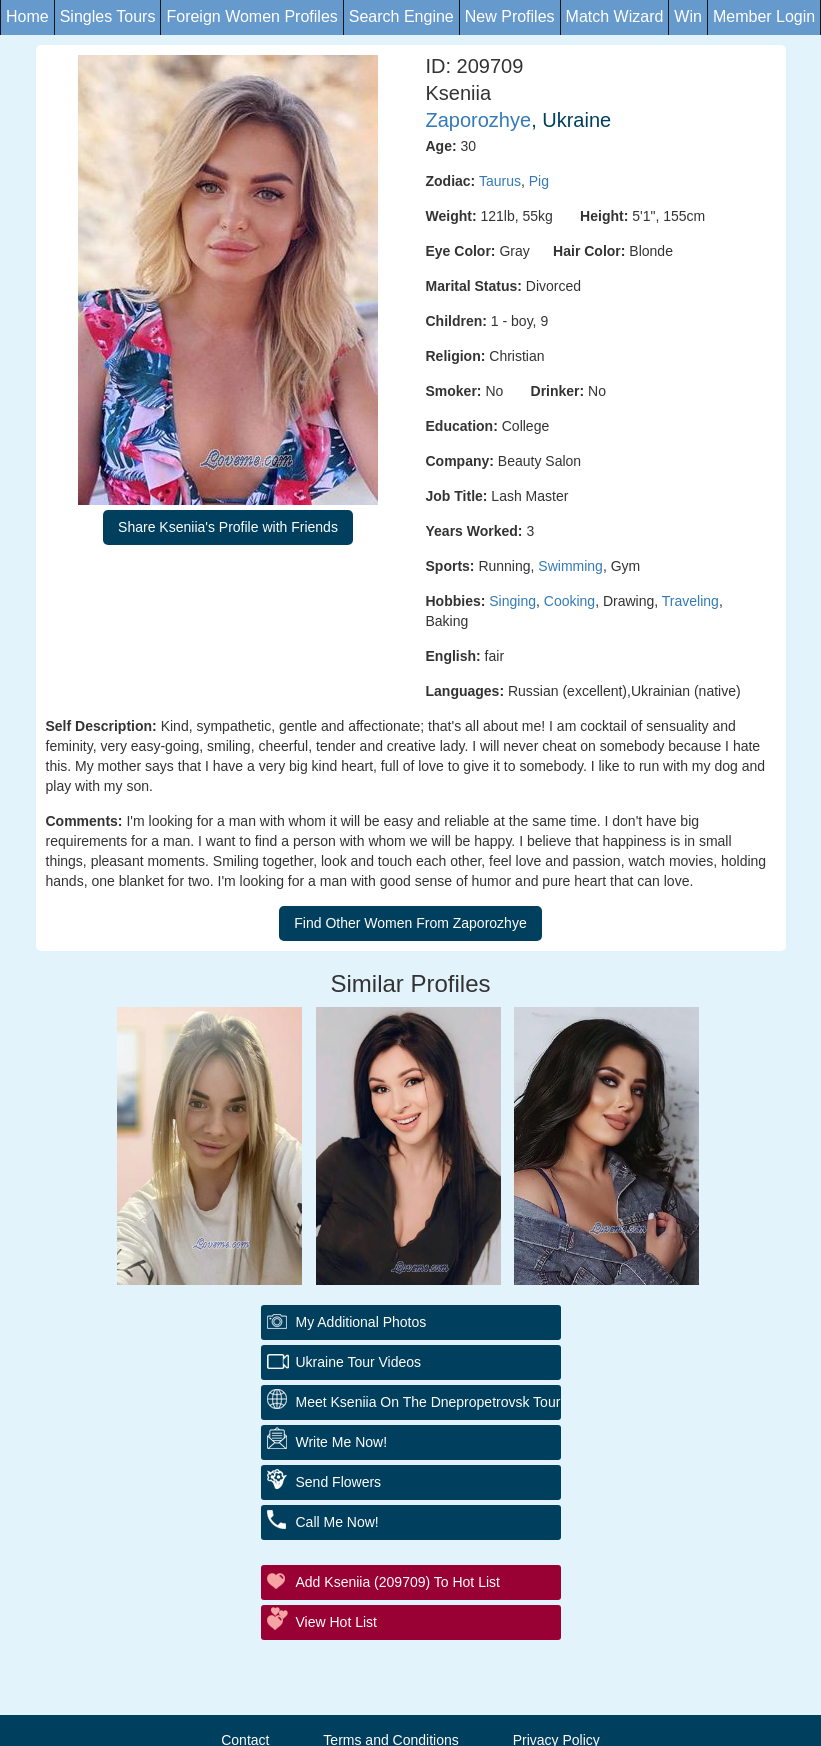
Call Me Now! (337, 1522)
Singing (512, 601)
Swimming (570, 566)
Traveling (690, 601)
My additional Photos (361, 1322)
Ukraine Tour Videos (359, 1362)
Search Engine (401, 16)
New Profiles (510, 16)
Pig (539, 181)
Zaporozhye (479, 120)
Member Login (764, 16)
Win (688, 16)
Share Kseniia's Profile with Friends (228, 527)
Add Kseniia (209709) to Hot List (398, 1582)
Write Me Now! (342, 1442)
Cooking (569, 601)
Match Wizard (615, 16)
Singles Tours (108, 16)
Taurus (500, 181)
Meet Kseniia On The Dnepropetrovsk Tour (428, 1402)
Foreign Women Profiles (251, 16)
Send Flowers (339, 1482)
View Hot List (336, 1622)
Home (27, 16)
